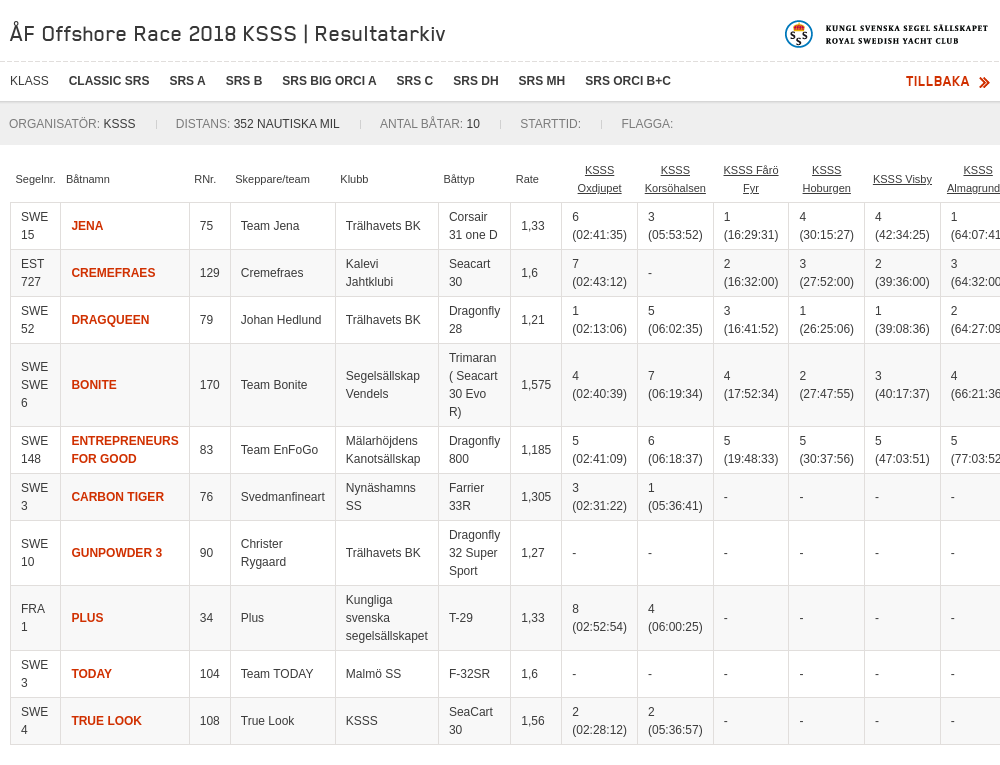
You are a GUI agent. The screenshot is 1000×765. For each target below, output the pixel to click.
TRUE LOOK (106, 721)
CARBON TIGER (117, 497)
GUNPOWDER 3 (116, 553)
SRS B (244, 81)
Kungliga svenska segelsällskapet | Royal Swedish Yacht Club (887, 34)
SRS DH (475, 81)
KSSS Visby (902, 179)
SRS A (187, 81)
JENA (87, 226)
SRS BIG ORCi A (329, 81)
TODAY (91, 674)
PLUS (87, 618)
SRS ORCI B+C (628, 81)
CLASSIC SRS (109, 81)
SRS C (415, 81)
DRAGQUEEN (110, 320)
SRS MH (542, 81)
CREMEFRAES (113, 273)
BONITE (93, 385)
